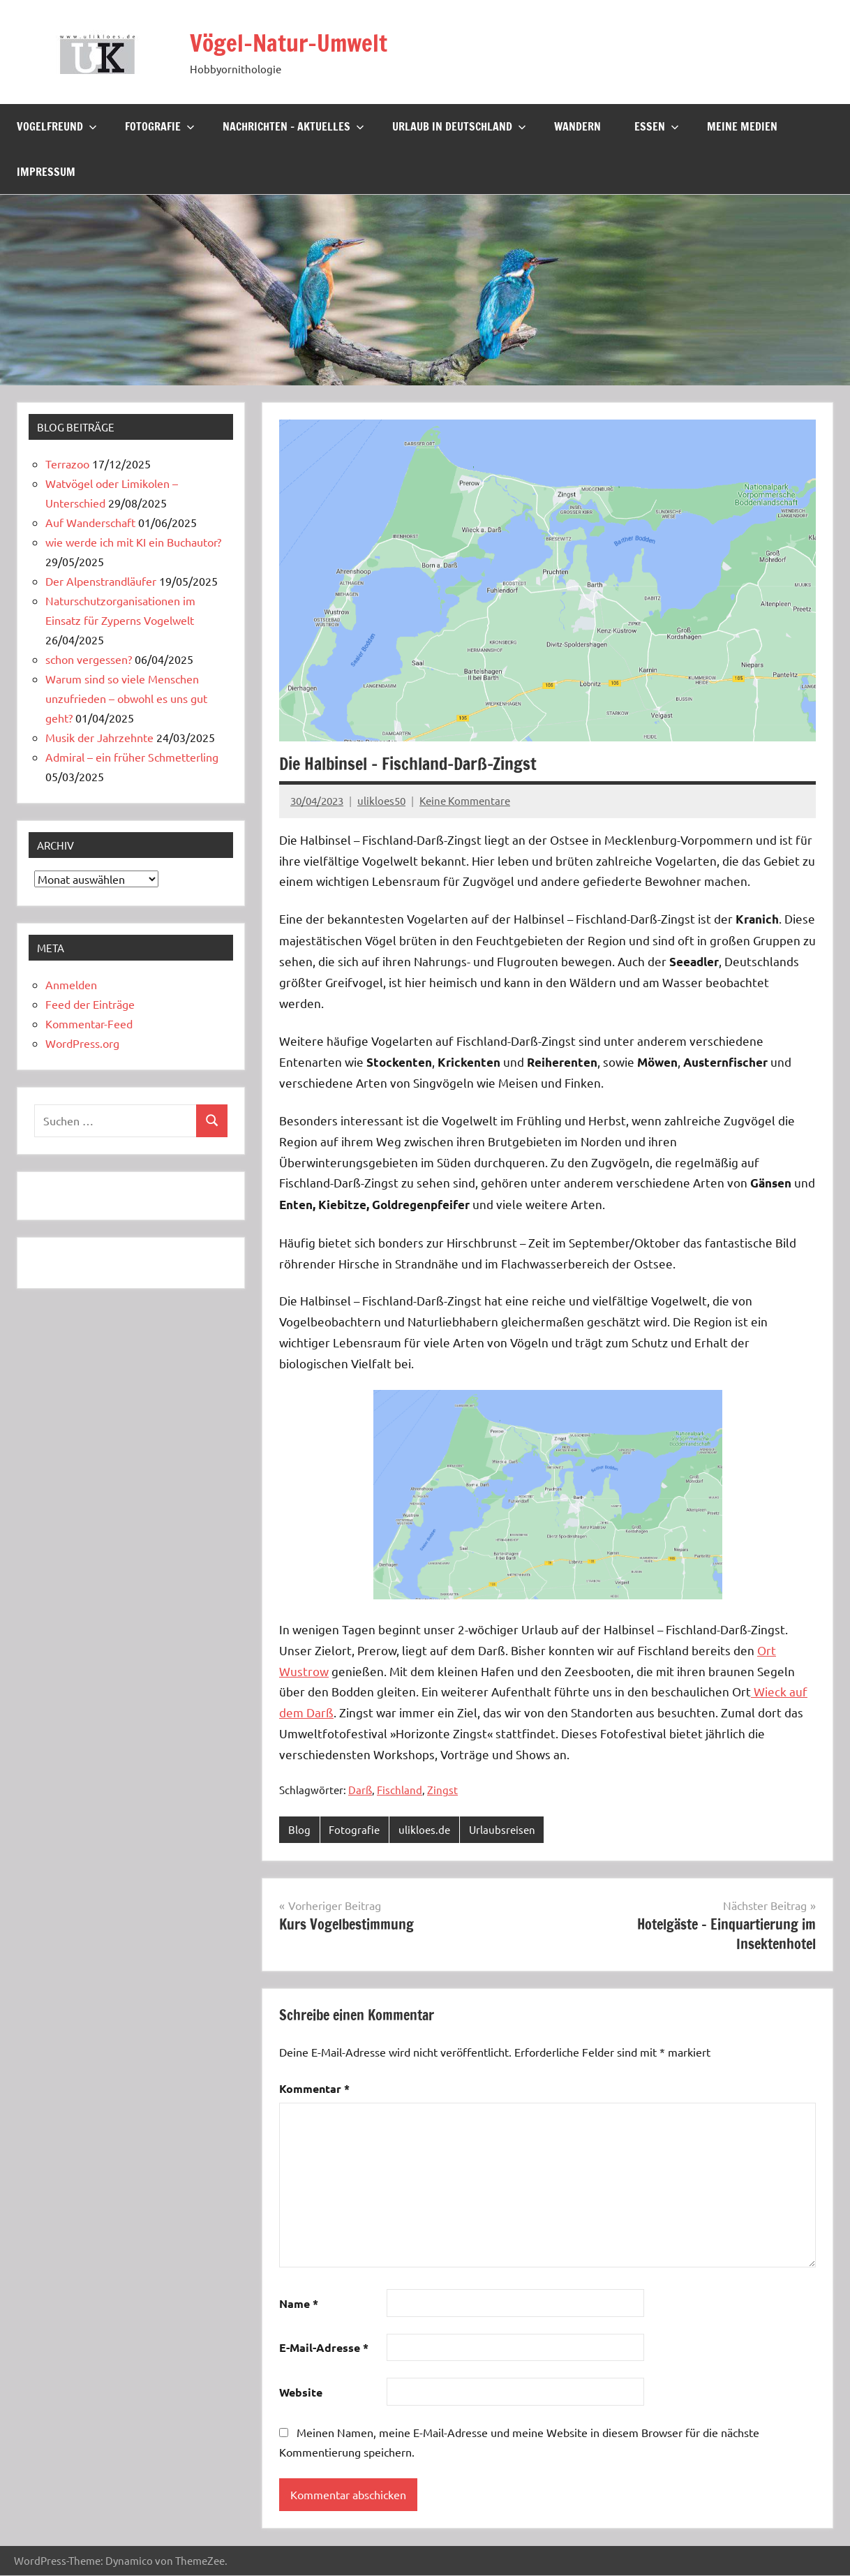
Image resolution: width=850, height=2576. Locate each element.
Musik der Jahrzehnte (99, 737)
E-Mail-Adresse (323, 2348)
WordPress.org (82, 1043)
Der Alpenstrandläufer (100, 581)
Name (298, 2303)
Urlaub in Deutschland (459, 126)
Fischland (399, 1789)
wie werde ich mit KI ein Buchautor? (133, 542)
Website (300, 2392)
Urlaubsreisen (502, 1829)
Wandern (577, 126)
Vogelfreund (57, 126)
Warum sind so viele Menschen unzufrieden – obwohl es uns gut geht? (126, 698)
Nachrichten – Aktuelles (293, 126)
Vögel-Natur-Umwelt (296, 42)
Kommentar (314, 2089)
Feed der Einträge (90, 1004)
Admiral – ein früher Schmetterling (131, 757)
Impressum (46, 171)
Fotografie (160, 126)
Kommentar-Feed (89, 1023)
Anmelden (71, 984)
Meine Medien (742, 126)
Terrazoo (67, 464)
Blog (299, 1829)
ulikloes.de (424, 1829)
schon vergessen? (88, 659)
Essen (656, 126)
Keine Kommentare (464, 800)
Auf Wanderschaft (90, 522)
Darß (360, 1789)
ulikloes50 (381, 800)
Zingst (442, 1789)
